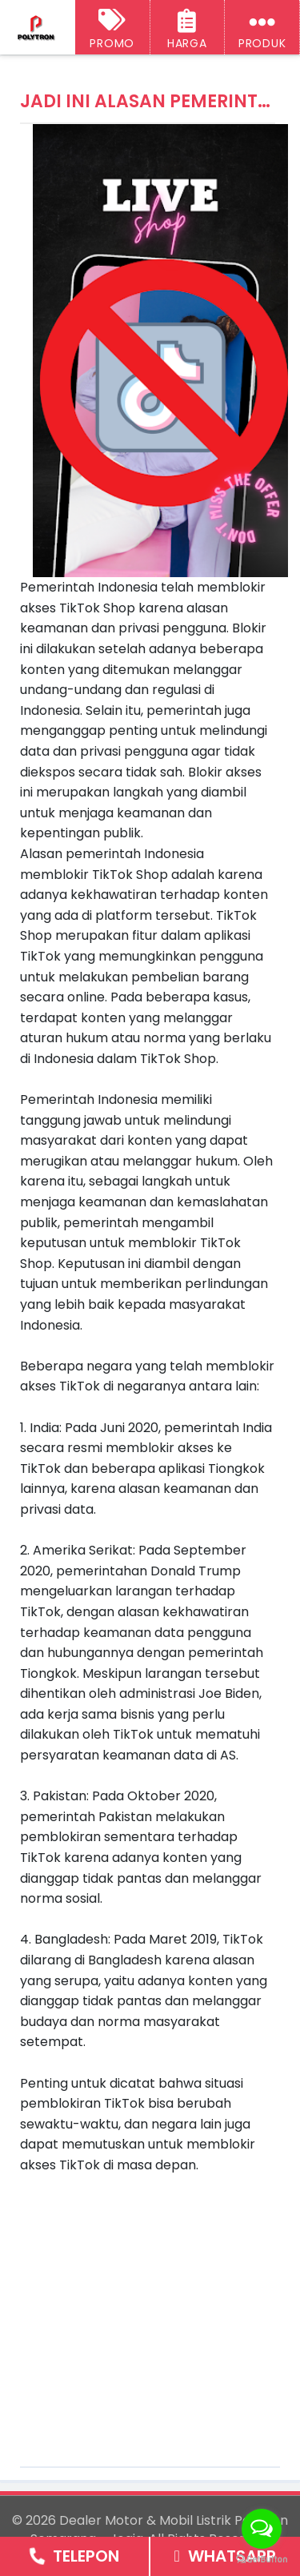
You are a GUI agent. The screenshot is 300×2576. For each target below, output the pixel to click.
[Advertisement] (154, 2308)
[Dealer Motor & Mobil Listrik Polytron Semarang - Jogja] (37, 28)
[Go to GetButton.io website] (261, 2559)
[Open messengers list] (262, 2529)
